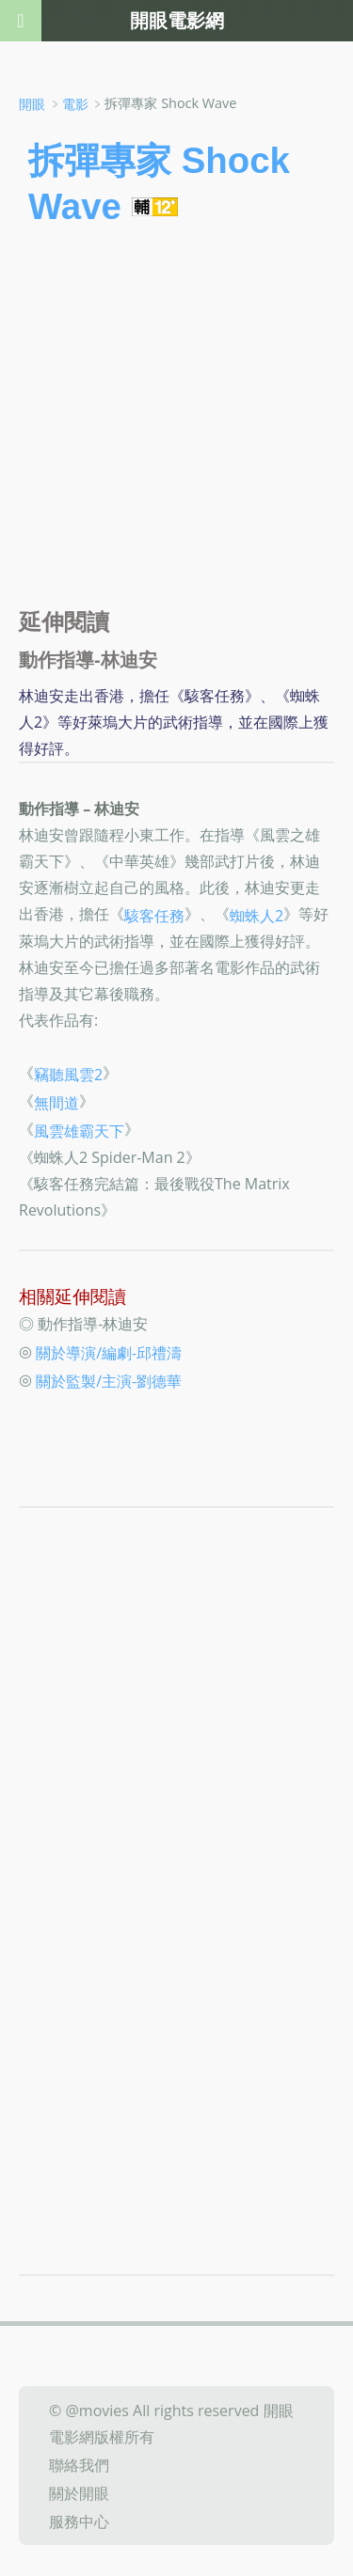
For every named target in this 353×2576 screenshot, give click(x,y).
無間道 (56, 1102)
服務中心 (79, 2520)
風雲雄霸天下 (79, 1131)
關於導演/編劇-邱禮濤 (109, 1353)
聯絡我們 (79, 2465)
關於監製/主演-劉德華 (109, 1381)
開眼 (32, 104)
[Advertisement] (176, 423)
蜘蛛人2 (256, 914)
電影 (75, 104)
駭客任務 (154, 914)
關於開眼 (79, 2493)
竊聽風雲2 (68, 1074)
